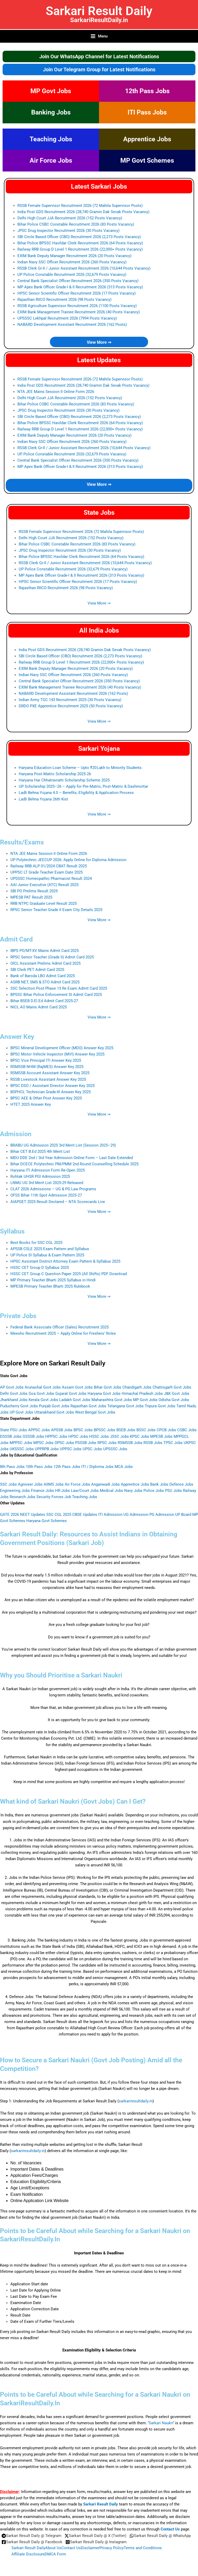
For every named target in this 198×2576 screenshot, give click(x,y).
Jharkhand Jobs (14, 1399)
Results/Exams (22, 842)
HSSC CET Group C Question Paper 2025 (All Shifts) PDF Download (68, 1273)
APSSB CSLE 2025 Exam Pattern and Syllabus (49, 1248)
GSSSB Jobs (33, 1436)
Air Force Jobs (51, 160)
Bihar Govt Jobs (107, 1387)
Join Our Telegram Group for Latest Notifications (99, 69)
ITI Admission (110, 1514)
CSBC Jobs (187, 1430)
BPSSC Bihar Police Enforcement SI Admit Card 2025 (56, 994)
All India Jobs (99, 630)
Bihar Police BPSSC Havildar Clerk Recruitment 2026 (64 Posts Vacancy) (80, 243)
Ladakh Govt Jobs (74, 1399)
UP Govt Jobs (21, 1412)
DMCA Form (55, 2554)
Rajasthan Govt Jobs (88, 1406)
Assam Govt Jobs (77, 1387)
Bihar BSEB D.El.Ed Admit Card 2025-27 (44, 1000)
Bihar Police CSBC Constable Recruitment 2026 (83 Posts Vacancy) (75, 224)
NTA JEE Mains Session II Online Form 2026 (55, 391)
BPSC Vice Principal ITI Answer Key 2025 (45, 1060)
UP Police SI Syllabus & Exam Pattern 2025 (47, 1255)
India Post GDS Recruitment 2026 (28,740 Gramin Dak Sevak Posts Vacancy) (83, 211)
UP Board (183, 1514)
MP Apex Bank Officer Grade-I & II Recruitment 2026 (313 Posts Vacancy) (80, 287)
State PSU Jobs (13, 1430)
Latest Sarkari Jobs (99, 186)
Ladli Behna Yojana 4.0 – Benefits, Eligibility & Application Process (76, 792)
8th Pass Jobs (12, 1466)
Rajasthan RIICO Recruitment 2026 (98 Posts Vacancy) (64, 299)
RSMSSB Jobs (130, 1442)
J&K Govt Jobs (176, 1393)
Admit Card (16, 939)
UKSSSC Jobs (22, 1449)
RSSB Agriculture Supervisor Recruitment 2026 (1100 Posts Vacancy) (77, 305)
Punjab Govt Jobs (54, 1406)
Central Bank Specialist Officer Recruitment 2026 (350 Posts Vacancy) (77, 280)
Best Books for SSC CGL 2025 (36, 1242)
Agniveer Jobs (30, 1484)
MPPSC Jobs (21, 1442)
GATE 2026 (9, 1514)
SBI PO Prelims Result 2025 (34, 891)
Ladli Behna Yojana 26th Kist (43, 799)
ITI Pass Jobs (147, 112)
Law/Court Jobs (85, 1490)
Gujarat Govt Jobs (71, 1393)
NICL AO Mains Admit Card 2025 (38, 1007)
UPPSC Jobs (71, 1449)
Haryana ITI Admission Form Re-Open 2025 (47, 1170)
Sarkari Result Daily (99, 11)
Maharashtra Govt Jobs (111, 1399)
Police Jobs (153, 1490)
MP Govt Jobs (50, 91)
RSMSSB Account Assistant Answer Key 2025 (49, 1073)
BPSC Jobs (83, 1430)
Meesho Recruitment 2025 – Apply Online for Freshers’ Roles (63, 1333)
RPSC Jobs (107, 1442)
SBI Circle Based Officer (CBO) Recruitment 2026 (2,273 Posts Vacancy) (79, 236)
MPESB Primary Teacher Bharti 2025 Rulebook (50, 1286)
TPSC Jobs (173, 1442)
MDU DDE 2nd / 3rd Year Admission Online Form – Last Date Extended (71, 1157)
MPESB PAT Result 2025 (31, 897)
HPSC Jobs (78, 1436)
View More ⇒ (99, 342)
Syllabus (12, 1231)
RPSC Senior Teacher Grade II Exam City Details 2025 (56, 909)
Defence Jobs (181, 1484)
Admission (15, 1134)
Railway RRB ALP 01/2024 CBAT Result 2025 (48, 866)
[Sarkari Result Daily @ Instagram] (96, 2542)
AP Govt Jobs (12, 1387)
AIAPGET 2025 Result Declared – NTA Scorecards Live (57, 1201)
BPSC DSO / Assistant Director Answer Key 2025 (52, 1085)
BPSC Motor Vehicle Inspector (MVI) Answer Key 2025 (57, 1054)
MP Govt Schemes (147, 160)
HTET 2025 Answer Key (30, 1104)
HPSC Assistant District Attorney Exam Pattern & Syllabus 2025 (65, 1261)
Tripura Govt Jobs (160, 1406)
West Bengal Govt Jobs (95, 1412)
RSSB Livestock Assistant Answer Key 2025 (48, 1079)
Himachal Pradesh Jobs (142, 1393)
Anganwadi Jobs (105, 1484)
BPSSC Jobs (104, 1430)
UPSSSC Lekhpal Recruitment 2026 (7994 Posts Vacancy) (67, 318)
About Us (53, 2548)
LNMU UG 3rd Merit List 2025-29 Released (46, 1182)
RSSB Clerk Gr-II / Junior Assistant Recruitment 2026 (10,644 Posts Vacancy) (83, 268)
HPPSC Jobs (56, 1436)
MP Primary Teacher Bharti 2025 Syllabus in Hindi (53, 1280)
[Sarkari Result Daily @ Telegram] (31, 2536)
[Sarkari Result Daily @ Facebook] (32, 2542)
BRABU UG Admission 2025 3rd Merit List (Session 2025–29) (63, 1145)
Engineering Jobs (15, 1490)
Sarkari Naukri (161, 2423)
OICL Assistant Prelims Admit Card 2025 (45, 963)
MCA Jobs (124, 1466)
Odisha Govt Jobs (174, 1399)
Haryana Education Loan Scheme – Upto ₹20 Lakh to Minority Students (80, 767)
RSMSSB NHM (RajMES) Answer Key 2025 (46, 1066)
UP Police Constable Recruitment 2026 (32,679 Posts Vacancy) (71, 274)
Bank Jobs (159, 1484)
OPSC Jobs (64, 1442)
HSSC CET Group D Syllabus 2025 (39, 1267)
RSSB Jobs (152, 1442)
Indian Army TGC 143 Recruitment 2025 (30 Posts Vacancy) (70, 699)
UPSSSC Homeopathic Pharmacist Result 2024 (51, 878)
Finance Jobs (42, 1490)
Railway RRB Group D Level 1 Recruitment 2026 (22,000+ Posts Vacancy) (80, 249)
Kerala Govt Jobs (43, 1399)
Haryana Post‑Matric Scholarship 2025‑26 (55, 774)
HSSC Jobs (99, 1436)
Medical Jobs (111, 1490)
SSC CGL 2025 (58, 1514)
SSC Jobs (8, 1484)
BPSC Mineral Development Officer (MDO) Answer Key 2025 (61, 1048)
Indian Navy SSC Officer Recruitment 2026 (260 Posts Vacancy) (72, 262)
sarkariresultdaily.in (136, 2101)
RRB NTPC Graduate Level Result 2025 (43, 903)
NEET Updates (32, 1514)
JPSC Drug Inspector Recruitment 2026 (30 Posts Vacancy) (68, 230)
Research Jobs (22, 1496)
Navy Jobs (133, 1490)
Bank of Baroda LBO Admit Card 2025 (42, 976)
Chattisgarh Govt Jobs (172, 1387)
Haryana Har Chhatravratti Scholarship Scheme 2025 (64, 780)
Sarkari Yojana (99, 748)
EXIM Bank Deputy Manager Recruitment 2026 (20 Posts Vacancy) (74, 255)
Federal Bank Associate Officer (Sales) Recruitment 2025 (59, 1327)
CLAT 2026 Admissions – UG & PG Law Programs (53, 1189)
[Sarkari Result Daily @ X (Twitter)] (95, 2536)
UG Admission (135, 1514)
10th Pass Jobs (39, 1466)
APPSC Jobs (39, 1430)
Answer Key (17, 1036)
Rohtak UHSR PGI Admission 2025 (40, 1176)
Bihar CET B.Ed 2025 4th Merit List (40, 1151)
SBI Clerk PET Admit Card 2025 (37, 969)
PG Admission (161, 1514)
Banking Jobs (51, 112)
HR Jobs (62, 1490)
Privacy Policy (112, 2548)
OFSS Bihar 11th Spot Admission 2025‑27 (46, 1195)
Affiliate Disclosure (28, 2554)
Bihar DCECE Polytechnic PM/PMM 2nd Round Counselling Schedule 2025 (74, 1164)
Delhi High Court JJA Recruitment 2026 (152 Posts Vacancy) (69, 218)
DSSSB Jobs (11, 1436)
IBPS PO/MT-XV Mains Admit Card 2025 (44, 950)
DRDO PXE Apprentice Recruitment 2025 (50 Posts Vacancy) (71, 706)
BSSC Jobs (146, 1430)
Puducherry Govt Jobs (19, 1406)
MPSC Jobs (43, 1442)
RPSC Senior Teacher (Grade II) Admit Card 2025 (52, 957)
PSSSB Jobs (85, 1442)
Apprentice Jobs (147, 139)
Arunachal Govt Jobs (43, 1387)
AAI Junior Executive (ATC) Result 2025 (44, 884)
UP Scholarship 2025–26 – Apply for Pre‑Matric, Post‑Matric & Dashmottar (83, 786)
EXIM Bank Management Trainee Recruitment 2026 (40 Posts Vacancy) (78, 312)
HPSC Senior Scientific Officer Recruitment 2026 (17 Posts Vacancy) (76, 293)
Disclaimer (90, 2548)
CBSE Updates (84, 1514)
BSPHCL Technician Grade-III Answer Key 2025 (50, 1092)
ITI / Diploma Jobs (97, 1466)
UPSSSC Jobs (115, 1449)
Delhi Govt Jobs (14, 1393)
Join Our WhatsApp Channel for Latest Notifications (99, 56)
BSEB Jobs (125, 1430)
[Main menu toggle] (99, 36)
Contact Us (170, 2529)
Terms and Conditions (143, 2548)
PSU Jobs (173, 1490)
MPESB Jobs (161, 1436)
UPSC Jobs (92, 1449)
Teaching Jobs (51, 139)
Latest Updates (99, 360)
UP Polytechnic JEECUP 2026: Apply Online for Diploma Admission (68, 859)
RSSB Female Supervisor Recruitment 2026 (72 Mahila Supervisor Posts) (80, 205)
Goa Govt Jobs (41, 1393)
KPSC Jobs (139, 1436)
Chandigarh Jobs (136, 1387)
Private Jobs (18, 1316)
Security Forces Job (53, 1496)
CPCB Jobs (166, 1430)
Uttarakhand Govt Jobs (54, 1412)
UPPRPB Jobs (47, 1449)
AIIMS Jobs (54, 1484)
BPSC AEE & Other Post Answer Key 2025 (46, 1098)
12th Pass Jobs (147, 91)
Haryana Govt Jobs (104, 1393)
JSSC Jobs (119, 1436)
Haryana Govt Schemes (46, 1520)
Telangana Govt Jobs (125, 1406)
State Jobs (99, 512)
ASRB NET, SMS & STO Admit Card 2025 (45, 982)
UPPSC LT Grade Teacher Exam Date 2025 (46, 872)
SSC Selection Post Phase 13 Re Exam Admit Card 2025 (58, 988)
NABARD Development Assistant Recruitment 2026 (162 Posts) (72, 324)
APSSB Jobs (61, 1430)
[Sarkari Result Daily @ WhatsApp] (160, 2536)
